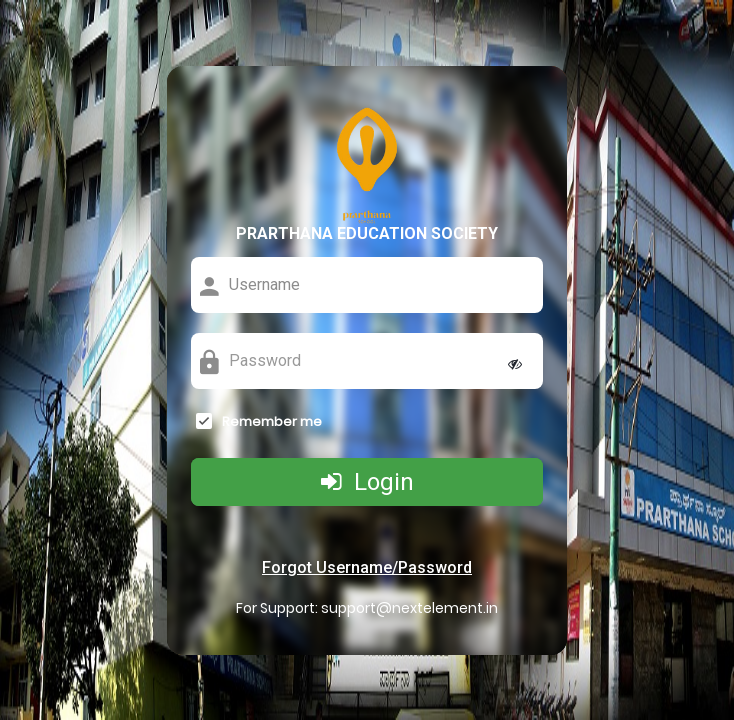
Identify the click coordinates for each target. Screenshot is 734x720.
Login (367, 482)
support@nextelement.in (409, 608)
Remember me (272, 422)
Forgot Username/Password (367, 567)
